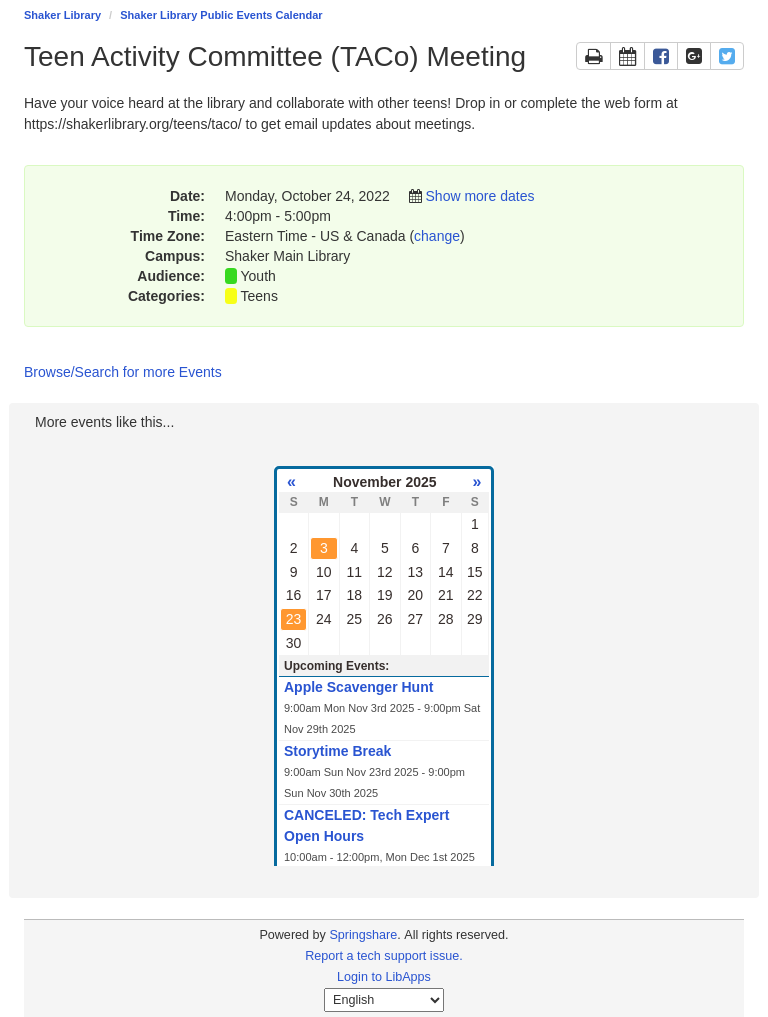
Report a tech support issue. (384, 956)
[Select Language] (384, 1000)
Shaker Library (62, 15)
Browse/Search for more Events (123, 372)
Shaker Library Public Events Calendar (221, 15)
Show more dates (480, 196)
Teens (259, 296)
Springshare (363, 935)
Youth (258, 276)
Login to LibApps (384, 977)
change (437, 236)
